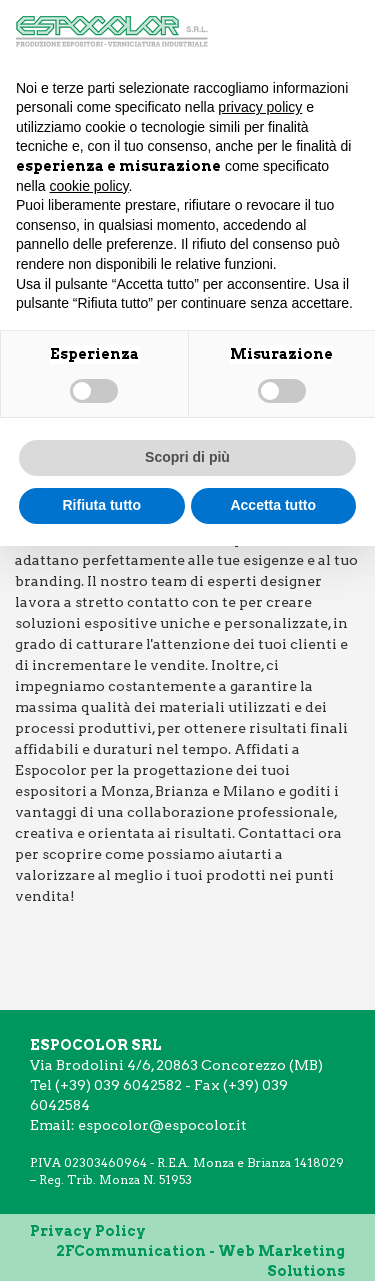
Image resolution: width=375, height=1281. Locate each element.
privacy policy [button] (260, 107)
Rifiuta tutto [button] (101, 505)
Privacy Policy (88, 1231)
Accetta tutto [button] (273, 505)
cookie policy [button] (88, 186)
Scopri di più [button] (187, 457)
